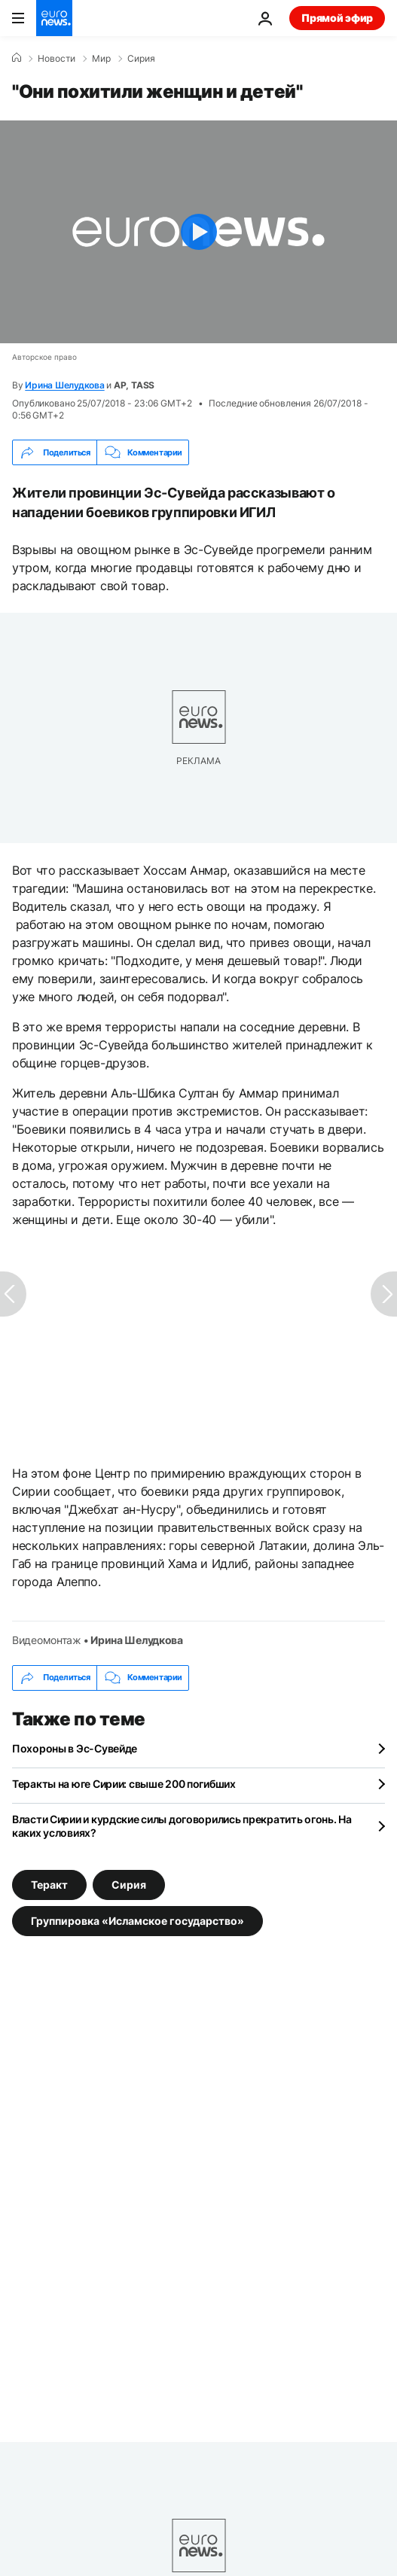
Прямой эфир (337, 17)
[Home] (16, 58)
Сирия (141, 58)
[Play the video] (198, 231)
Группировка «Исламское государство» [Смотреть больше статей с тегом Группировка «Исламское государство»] (137, 1920)
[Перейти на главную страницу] (54, 18)
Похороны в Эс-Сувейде (74, 1748)
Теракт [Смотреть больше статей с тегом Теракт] (49, 1883)
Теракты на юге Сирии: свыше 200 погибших (124, 1783)
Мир (101, 58)
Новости (56, 58)
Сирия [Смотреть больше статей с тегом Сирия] (128, 1883)
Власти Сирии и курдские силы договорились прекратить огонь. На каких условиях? (182, 1826)
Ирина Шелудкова (64, 385)
